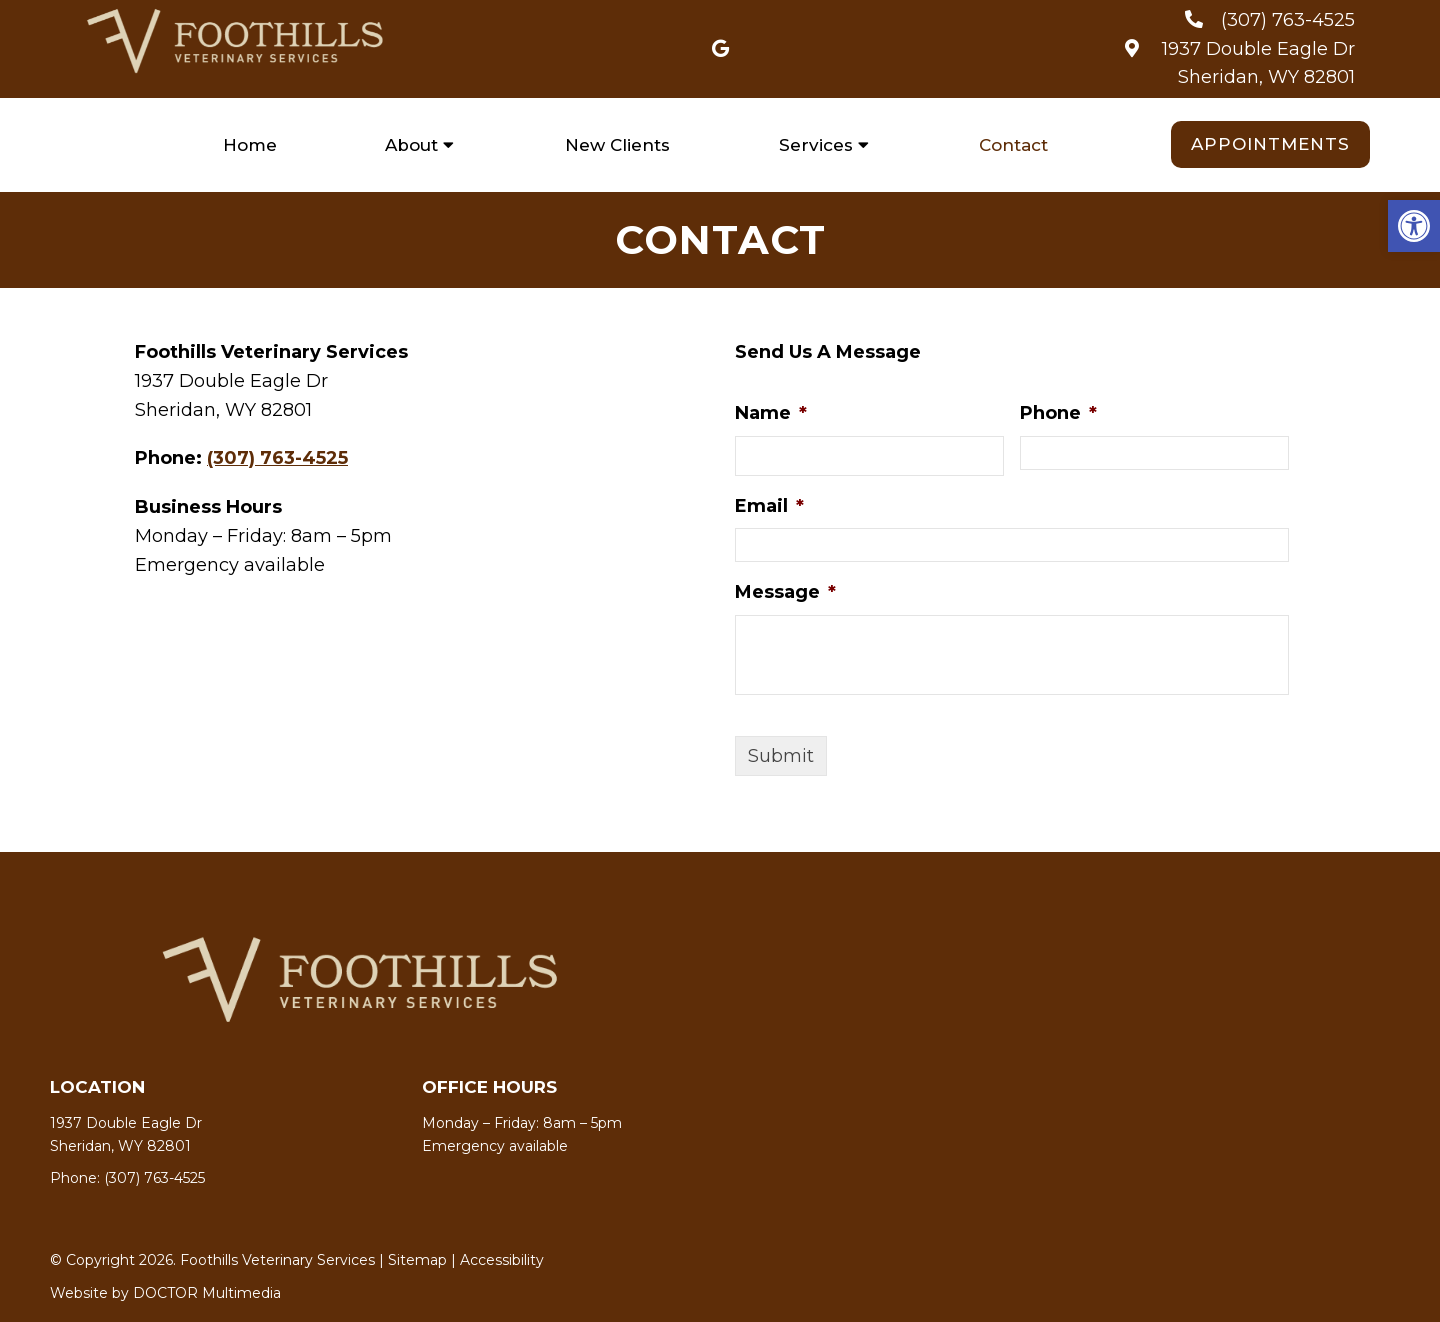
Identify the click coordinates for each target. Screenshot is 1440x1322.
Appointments (1270, 144)
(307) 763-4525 (1288, 20)
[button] (1414, 226)
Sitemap (417, 1260)
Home (250, 145)
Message (785, 592)
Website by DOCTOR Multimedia (165, 1293)
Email (769, 506)
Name (771, 413)
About (411, 145)
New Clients (617, 145)
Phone (1058, 413)
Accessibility (502, 1260)
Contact (1013, 145)
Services (816, 145)
